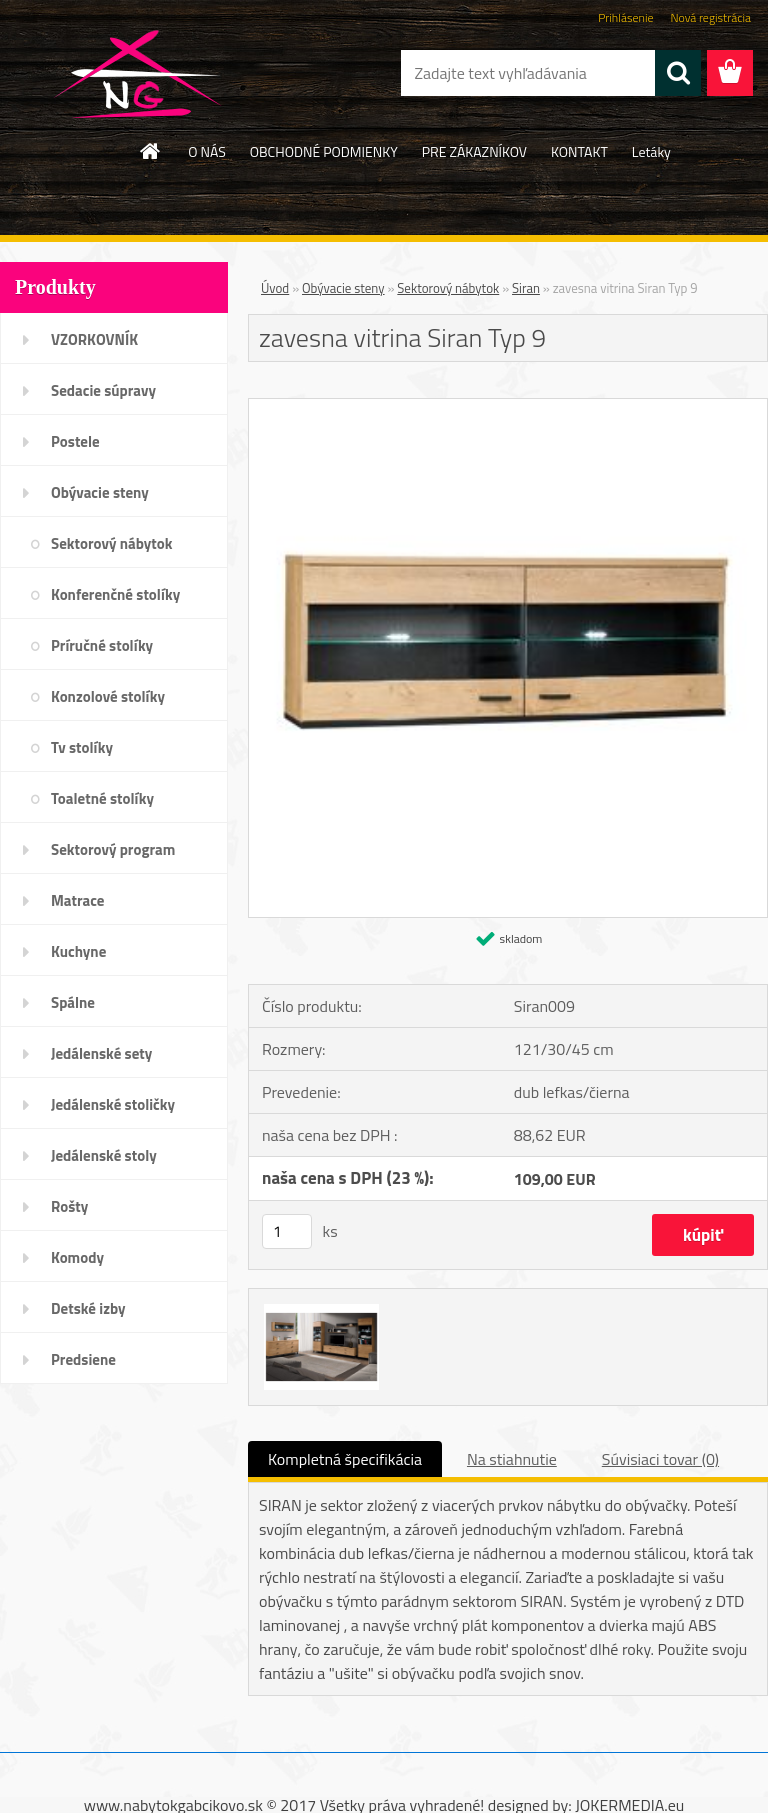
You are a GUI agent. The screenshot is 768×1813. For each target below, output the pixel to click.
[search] (678, 73)
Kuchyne (78, 951)
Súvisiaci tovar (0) (660, 1459)
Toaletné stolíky (102, 798)
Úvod (275, 288)
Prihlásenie (625, 17)
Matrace (78, 900)
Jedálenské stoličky (113, 1104)
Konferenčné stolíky (115, 594)
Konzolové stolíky (108, 696)
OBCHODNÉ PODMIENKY (324, 151)
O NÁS (207, 151)
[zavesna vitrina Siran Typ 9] (508, 407)
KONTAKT (579, 151)
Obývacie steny (100, 492)
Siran (526, 288)
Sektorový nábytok (111, 543)
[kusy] (287, 1231)
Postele (75, 441)
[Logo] (137, 74)
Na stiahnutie (512, 1459)
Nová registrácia (710, 17)
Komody (77, 1257)
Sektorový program (113, 849)
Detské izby (88, 1308)
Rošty (69, 1206)
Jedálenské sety (101, 1053)
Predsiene (83, 1359)
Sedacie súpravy (103, 390)
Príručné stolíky (102, 645)
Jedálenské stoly (104, 1155)
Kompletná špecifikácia (345, 1459)
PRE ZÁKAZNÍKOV (474, 151)
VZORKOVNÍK (94, 339)
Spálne (73, 1002)
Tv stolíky (82, 747)
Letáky (651, 151)
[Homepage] (151, 151)
